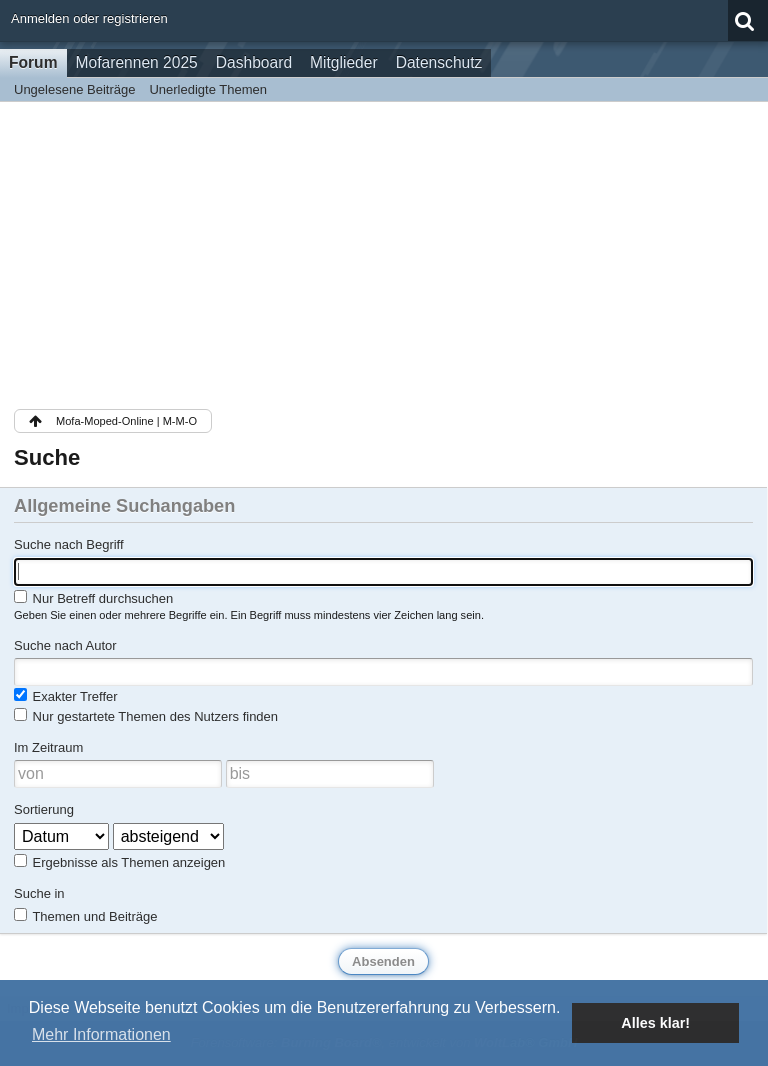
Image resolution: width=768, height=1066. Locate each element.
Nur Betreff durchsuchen (93, 598)
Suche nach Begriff (69, 544)
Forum (33, 62)
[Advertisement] (383, 252)
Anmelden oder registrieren (89, 18)
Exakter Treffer (66, 696)
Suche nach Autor (65, 645)
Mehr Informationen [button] (101, 1034)
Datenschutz (439, 62)
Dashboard (254, 62)
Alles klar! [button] (655, 1023)
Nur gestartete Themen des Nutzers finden (146, 716)
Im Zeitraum (48, 747)
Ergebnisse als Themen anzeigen (119, 862)
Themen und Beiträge (85, 916)
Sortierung (44, 809)
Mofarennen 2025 (137, 62)
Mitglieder (344, 62)
